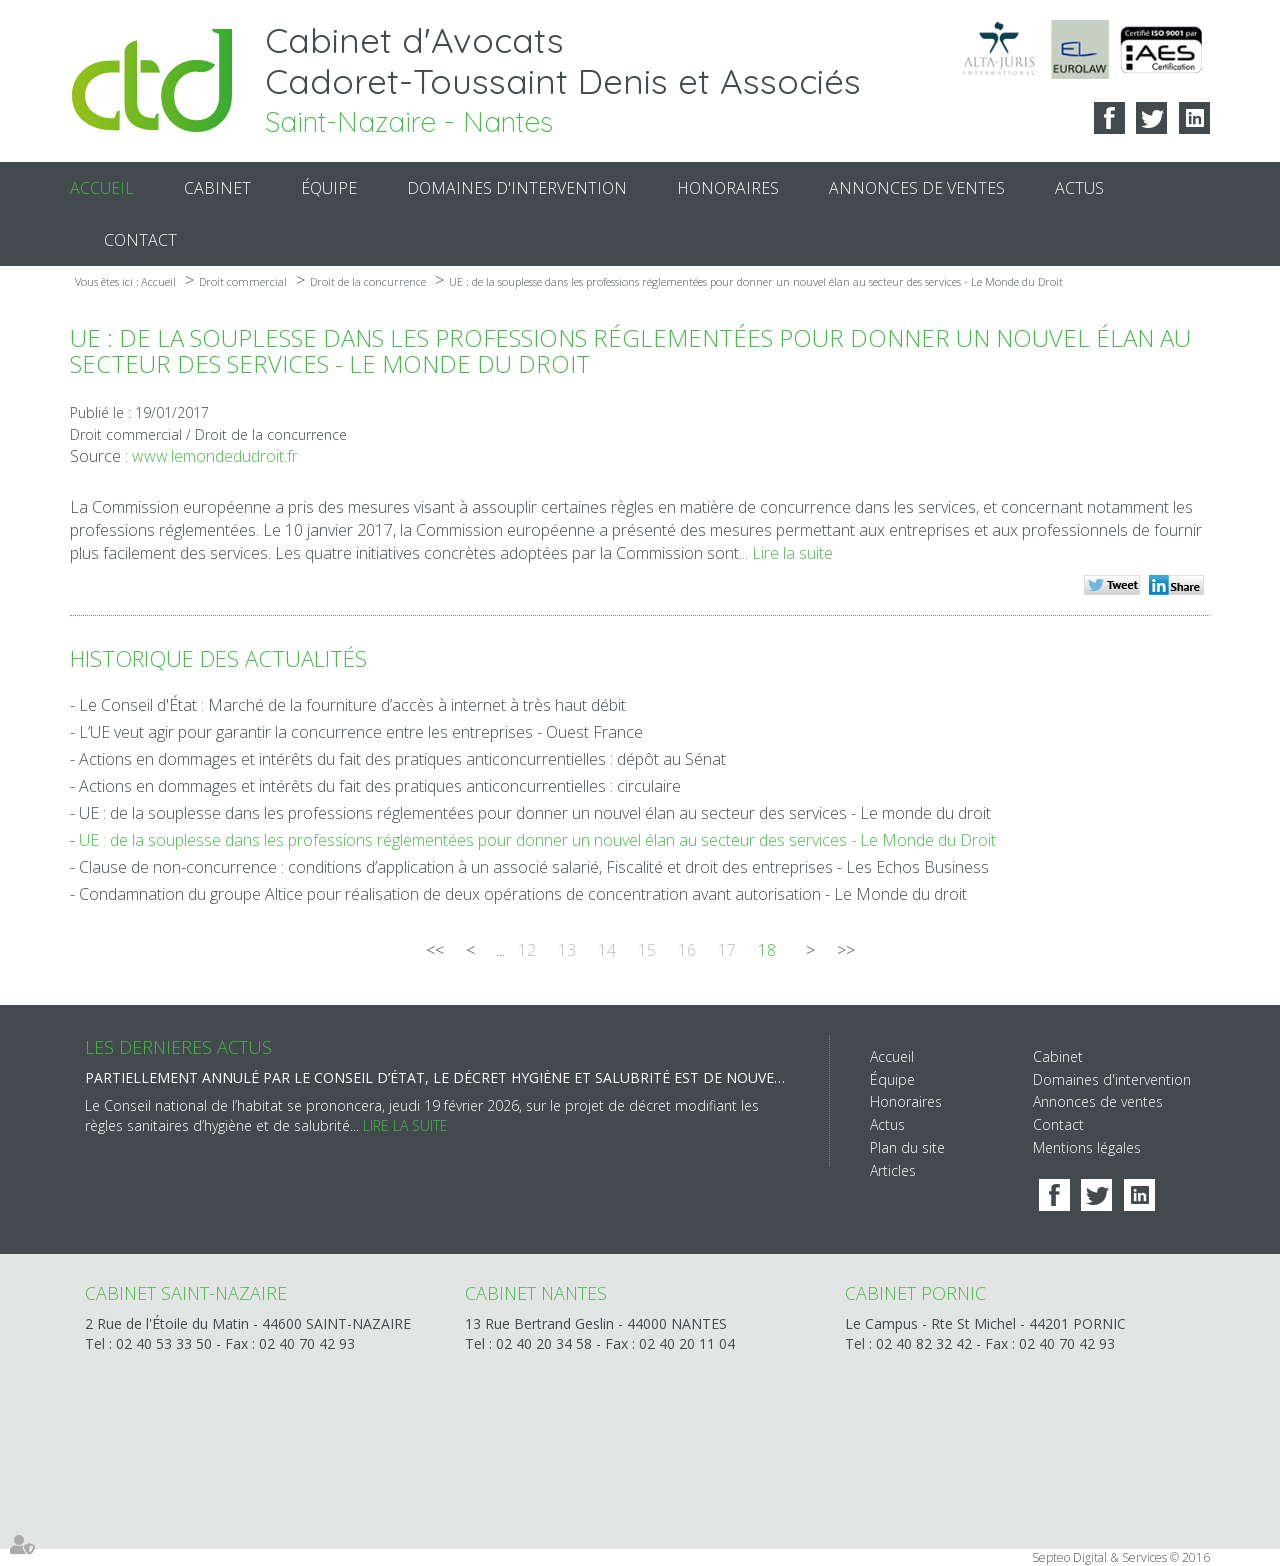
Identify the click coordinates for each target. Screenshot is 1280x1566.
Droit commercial (243, 281)
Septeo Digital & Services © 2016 (1121, 1557)
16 (687, 950)
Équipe (329, 188)
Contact (140, 240)
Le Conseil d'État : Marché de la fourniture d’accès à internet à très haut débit (352, 705)
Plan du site (907, 1147)
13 (567, 950)
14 (607, 950)
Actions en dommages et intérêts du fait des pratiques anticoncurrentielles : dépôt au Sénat (402, 759)
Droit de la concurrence (368, 281)
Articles (893, 1170)
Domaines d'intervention (517, 188)
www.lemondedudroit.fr (215, 456)
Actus (1079, 188)
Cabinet (217, 188)
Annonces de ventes (917, 188)
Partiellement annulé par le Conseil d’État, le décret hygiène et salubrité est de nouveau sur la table (437, 1077)
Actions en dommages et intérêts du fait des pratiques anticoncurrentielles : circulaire (380, 786)
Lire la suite (792, 553)
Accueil (102, 188)
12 (527, 950)
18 (767, 950)
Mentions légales (1087, 1147)
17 (727, 950)
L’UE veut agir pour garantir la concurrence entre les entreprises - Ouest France (361, 732)
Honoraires (728, 188)
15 (647, 950)
